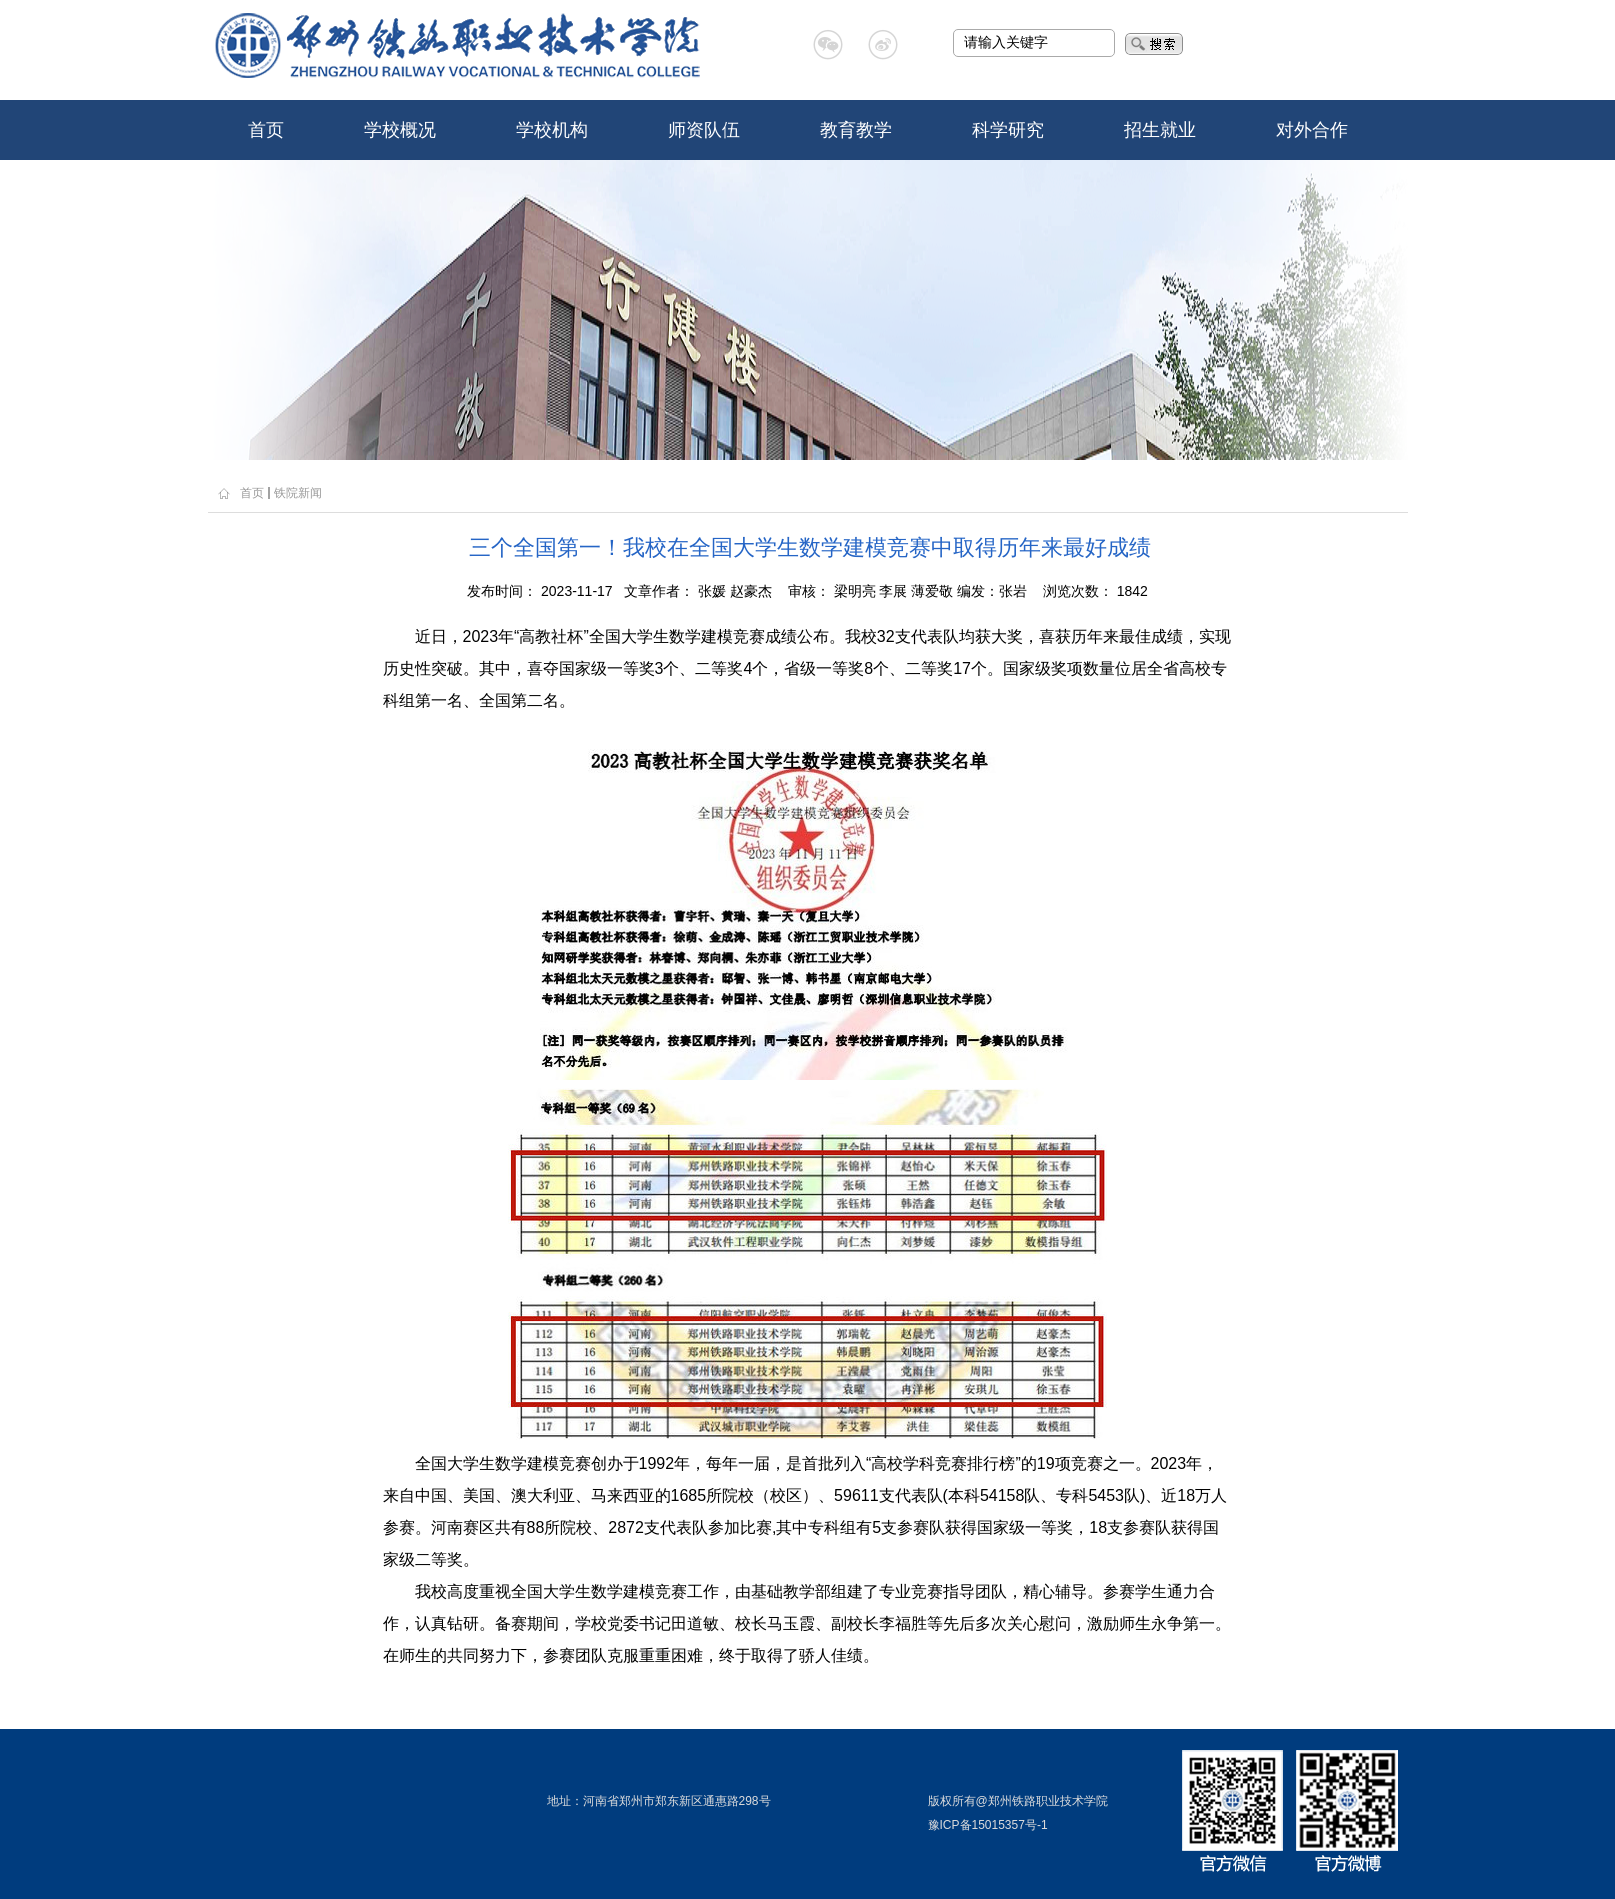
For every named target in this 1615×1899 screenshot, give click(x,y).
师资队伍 (704, 130)
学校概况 (400, 130)
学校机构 (552, 130)
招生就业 (1160, 130)
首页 (266, 130)
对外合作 (1312, 130)
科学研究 (1008, 130)
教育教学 (856, 130)
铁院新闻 (298, 493)
